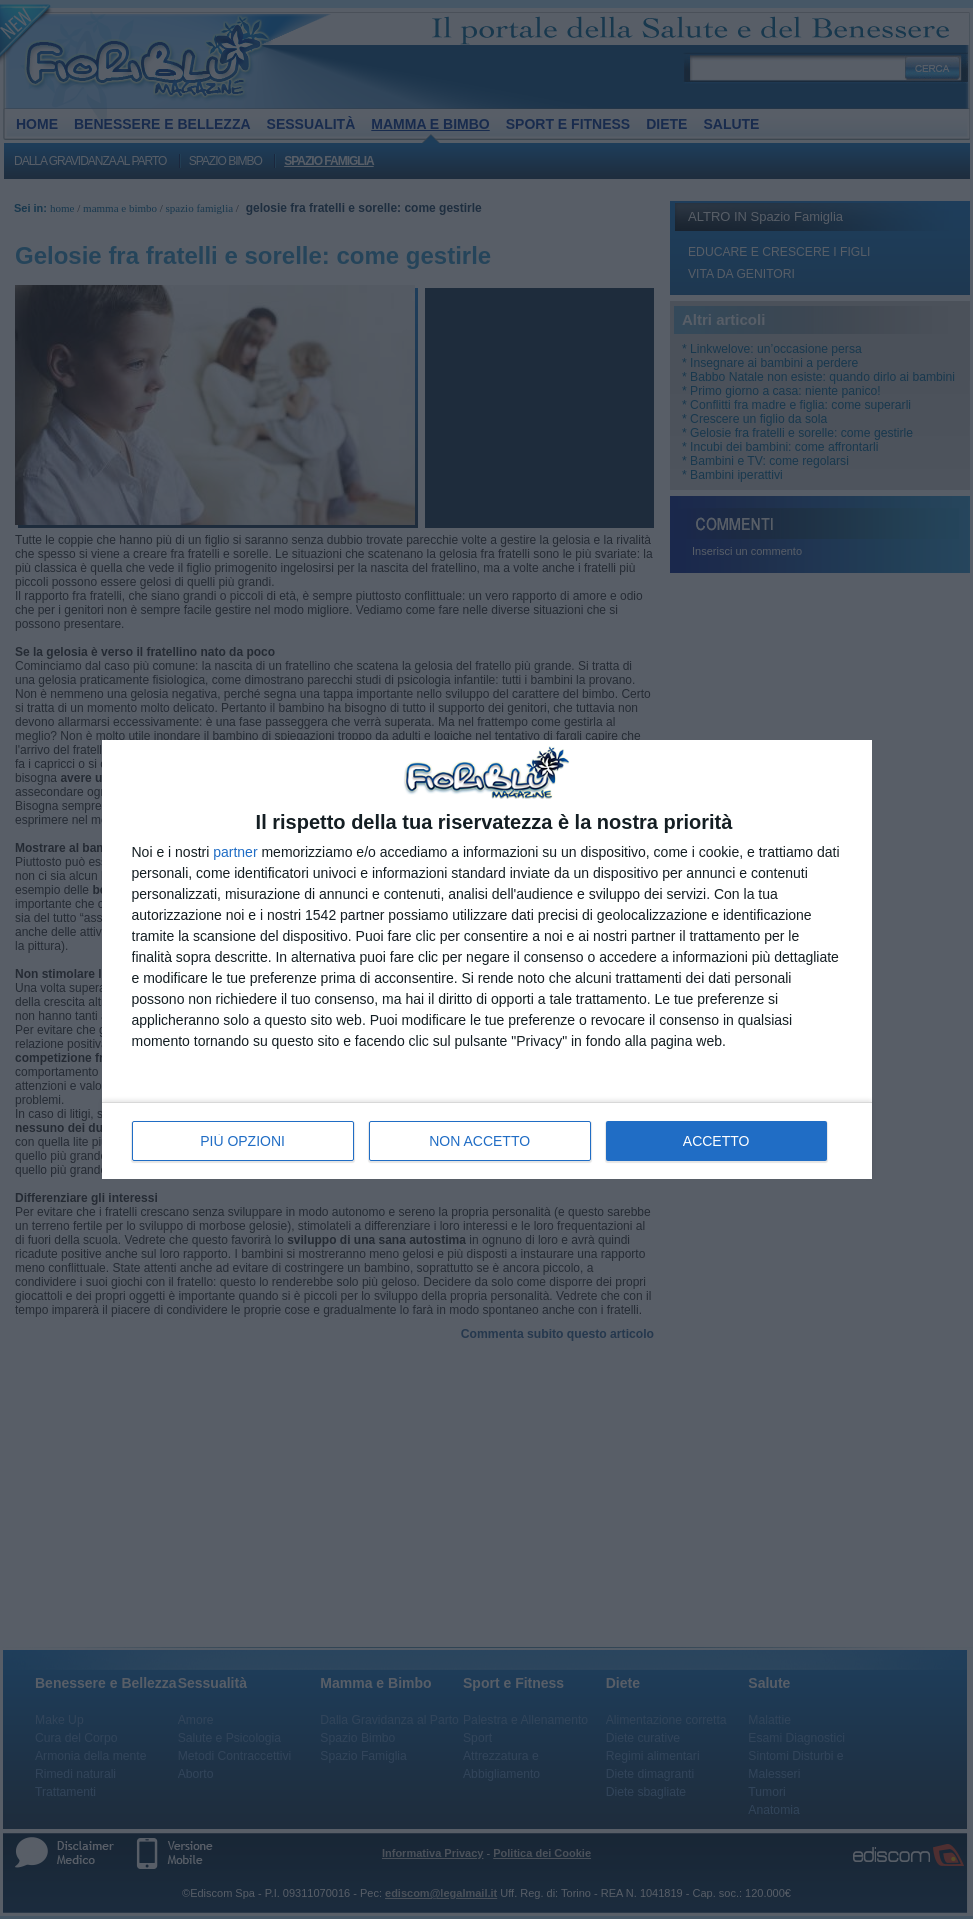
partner (235, 852)
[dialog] (487, 959)
